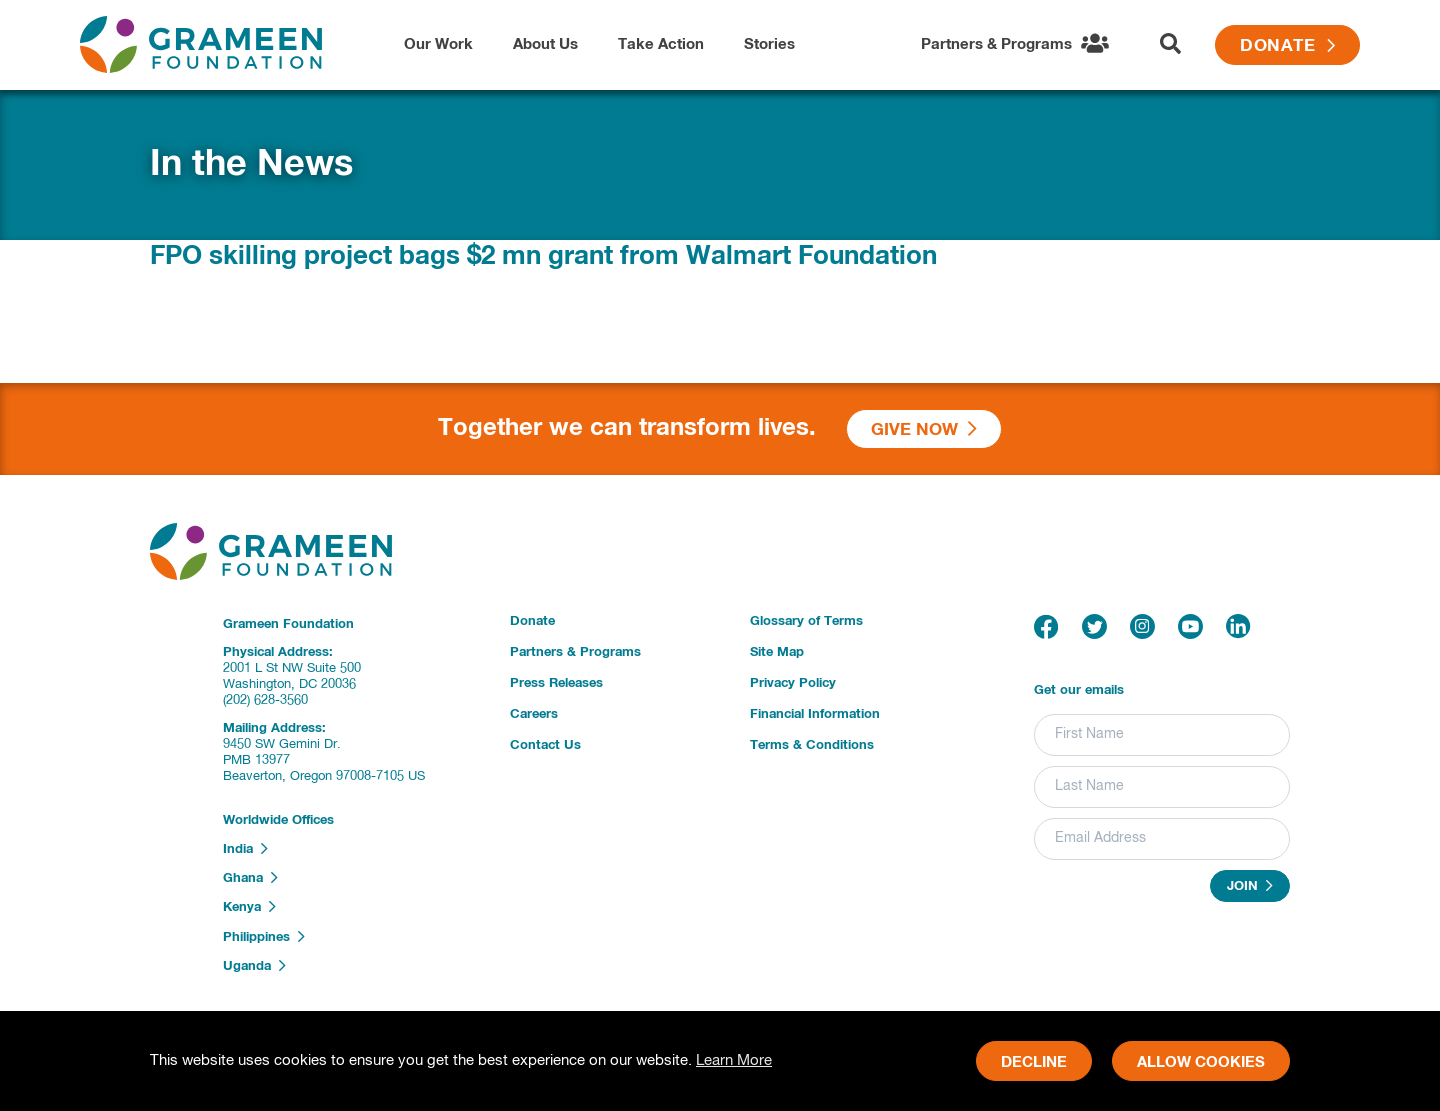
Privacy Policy (793, 683)
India (245, 849)
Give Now (924, 429)
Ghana (250, 878)
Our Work (438, 44)
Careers (534, 714)
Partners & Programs (575, 652)
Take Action (661, 44)
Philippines (264, 937)
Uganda (254, 966)
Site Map (777, 652)
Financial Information (815, 714)
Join (1250, 886)
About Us (545, 44)
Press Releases (556, 683)
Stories (769, 44)
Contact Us (545, 745)
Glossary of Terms (806, 621)
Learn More (734, 1060)
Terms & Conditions (812, 745)
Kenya (249, 907)
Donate (1287, 46)
